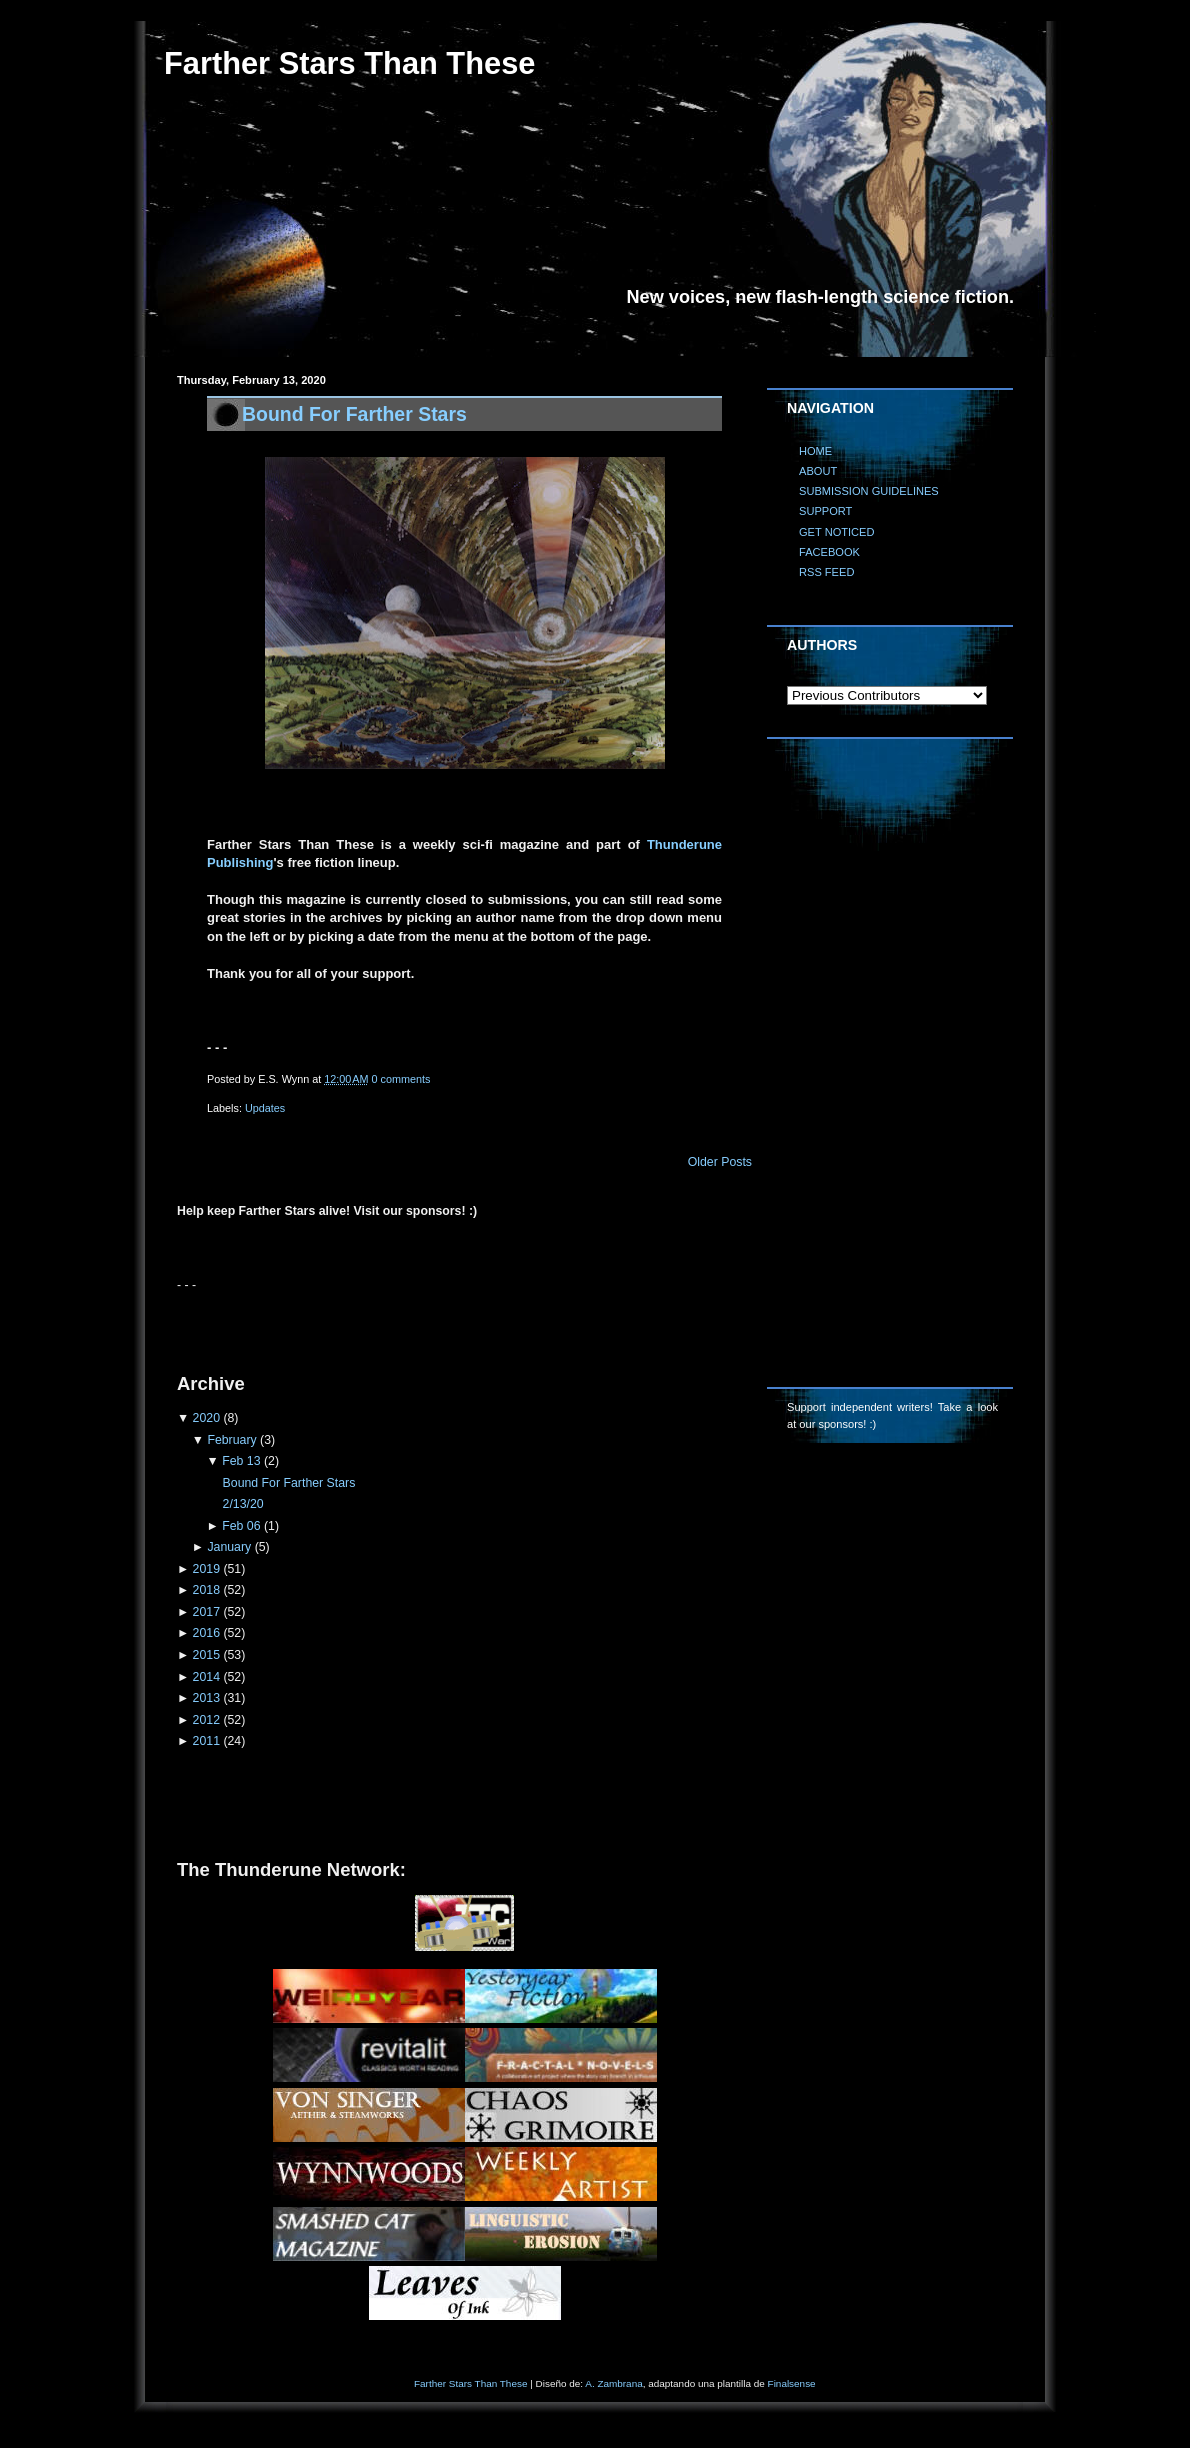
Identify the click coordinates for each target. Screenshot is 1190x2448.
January (229, 1547)
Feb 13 (241, 1461)
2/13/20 (243, 1504)
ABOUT (818, 471)
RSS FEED (826, 572)
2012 (206, 1720)
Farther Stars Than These (470, 2383)
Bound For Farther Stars (354, 414)
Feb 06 (241, 1526)
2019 (206, 1569)
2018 (206, 1590)
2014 (206, 1677)
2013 (206, 1698)
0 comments (401, 1079)
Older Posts (720, 1162)
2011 (206, 1741)
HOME (815, 451)
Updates (265, 1108)
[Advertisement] (411, 1324)
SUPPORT (825, 511)
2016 (206, 1633)
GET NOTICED (837, 532)
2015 (206, 1655)
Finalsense (792, 2383)
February (231, 1440)
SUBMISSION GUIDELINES (869, 491)
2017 (206, 1612)
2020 (206, 1418)
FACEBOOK (829, 552)
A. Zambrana (613, 2383)
